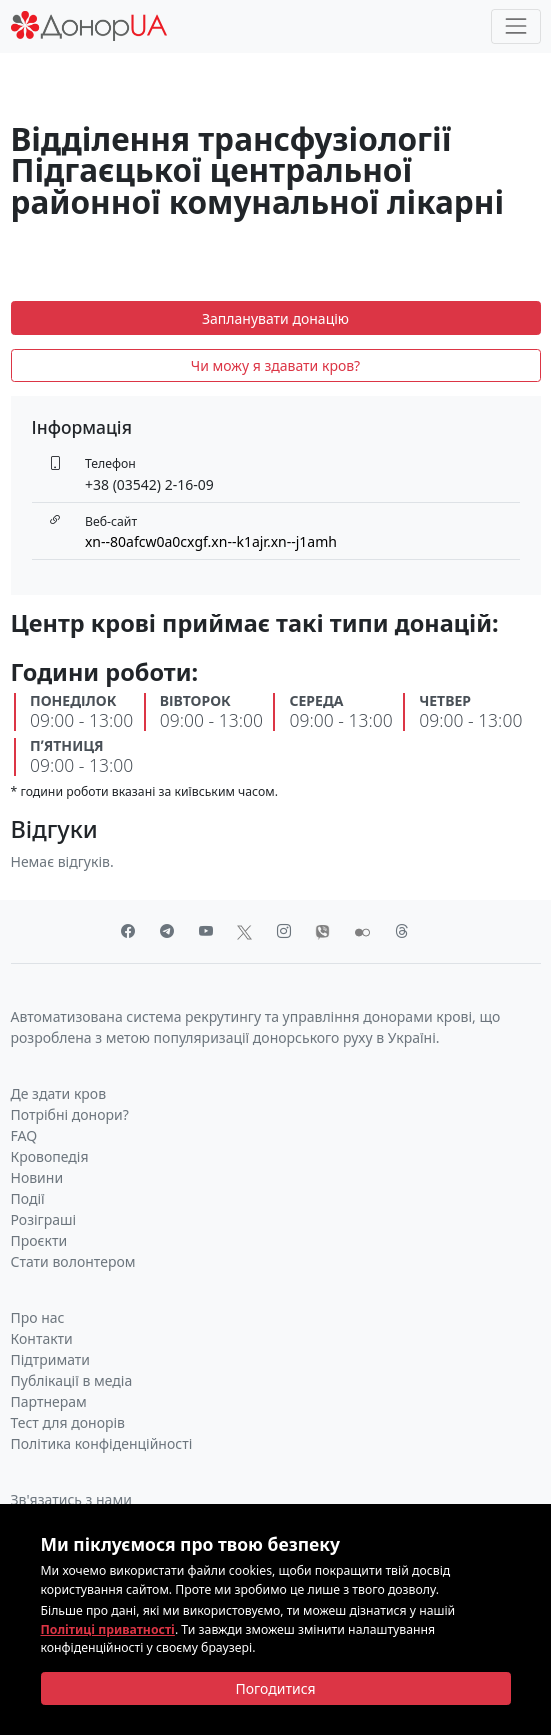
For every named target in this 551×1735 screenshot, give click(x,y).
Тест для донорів (68, 1422)
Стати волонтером (73, 1261)
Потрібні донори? (70, 1114)
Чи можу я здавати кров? (275, 365)
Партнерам (49, 1401)
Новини (37, 1177)
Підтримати (50, 1359)
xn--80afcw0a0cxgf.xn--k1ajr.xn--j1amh (211, 541)
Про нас (38, 1317)
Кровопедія (50, 1156)
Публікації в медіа (72, 1380)
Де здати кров (59, 1093)
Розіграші (44, 1219)
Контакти (42, 1338)
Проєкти (39, 1240)
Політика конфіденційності (102, 1443)
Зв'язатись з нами (71, 1499)
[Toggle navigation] (515, 26)
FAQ (24, 1135)
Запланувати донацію (275, 318)
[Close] (276, 1689)
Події (28, 1198)
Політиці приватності (108, 1629)
